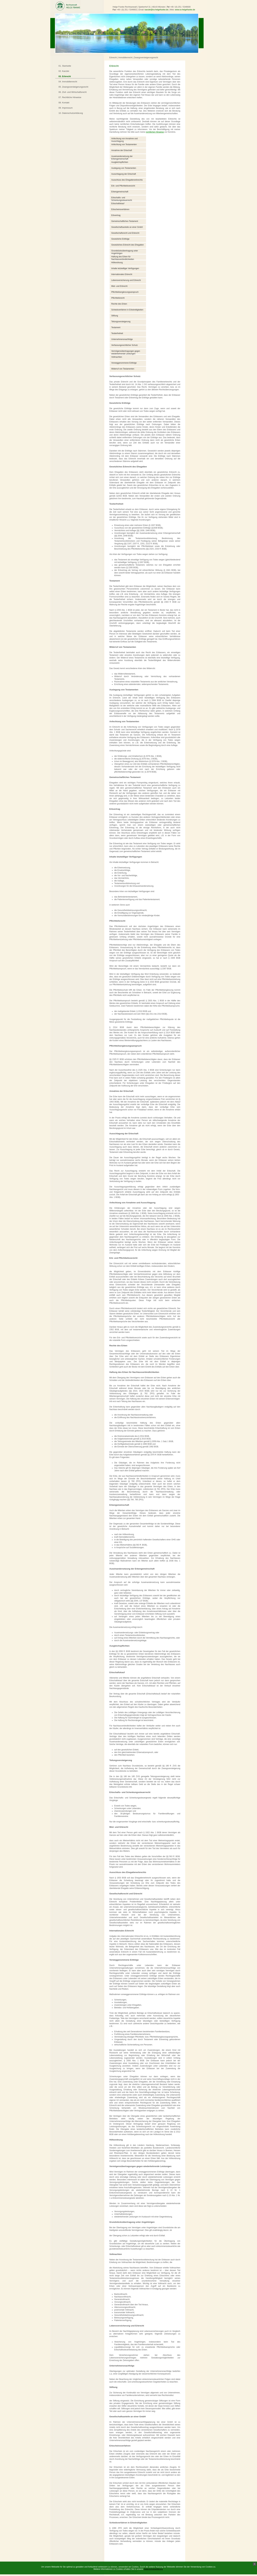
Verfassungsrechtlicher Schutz (124, 345)
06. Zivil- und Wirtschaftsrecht (73, 92)
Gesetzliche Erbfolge (120, 239)
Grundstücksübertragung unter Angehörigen (124, 252)
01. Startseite (65, 66)
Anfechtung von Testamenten (124, 144)
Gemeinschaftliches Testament (124, 221)
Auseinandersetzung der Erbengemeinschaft (122, 157)
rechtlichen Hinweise (155, 132)
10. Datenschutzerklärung (71, 113)
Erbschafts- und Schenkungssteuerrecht (121, 198)
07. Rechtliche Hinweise (70, 97)
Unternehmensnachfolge (122, 339)
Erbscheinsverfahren (120, 209)
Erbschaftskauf (117, 203)
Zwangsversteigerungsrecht (146, 57)
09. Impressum (66, 108)
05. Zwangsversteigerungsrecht (73, 87)
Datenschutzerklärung (153, 2569)
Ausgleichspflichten (119, 162)
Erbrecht (113, 57)
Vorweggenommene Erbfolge (124, 363)
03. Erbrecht (65, 76)
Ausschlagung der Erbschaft (123, 174)
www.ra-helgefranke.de (185, 10)
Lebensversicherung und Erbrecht (126, 280)
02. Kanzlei (64, 71)
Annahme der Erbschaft (121, 150)
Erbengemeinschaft (119, 192)
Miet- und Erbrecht (119, 286)
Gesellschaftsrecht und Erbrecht (125, 233)
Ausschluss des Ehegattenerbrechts (127, 180)
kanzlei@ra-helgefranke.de (156, 10)
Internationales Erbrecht (121, 274)
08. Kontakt (64, 102)
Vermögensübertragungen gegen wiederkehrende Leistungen (125, 352)
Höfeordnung (117, 262)
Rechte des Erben (119, 304)
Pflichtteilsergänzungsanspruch (124, 292)
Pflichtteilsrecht (118, 298)
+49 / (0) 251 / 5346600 (180, 7)
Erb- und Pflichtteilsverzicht (123, 186)
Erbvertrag (115, 215)
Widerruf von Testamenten (122, 369)
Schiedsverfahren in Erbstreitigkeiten (127, 310)
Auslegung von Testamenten (123, 168)
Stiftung (114, 316)
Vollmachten (116, 357)
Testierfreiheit (117, 333)
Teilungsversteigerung (120, 321)
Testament (115, 327)
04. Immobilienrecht (68, 81)
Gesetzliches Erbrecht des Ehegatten (127, 245)
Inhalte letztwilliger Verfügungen (125, 268)
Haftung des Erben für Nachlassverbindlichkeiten (122, 257)
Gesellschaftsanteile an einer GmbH (127, 227)
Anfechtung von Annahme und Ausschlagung (124, 139)
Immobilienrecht (125, 57)
